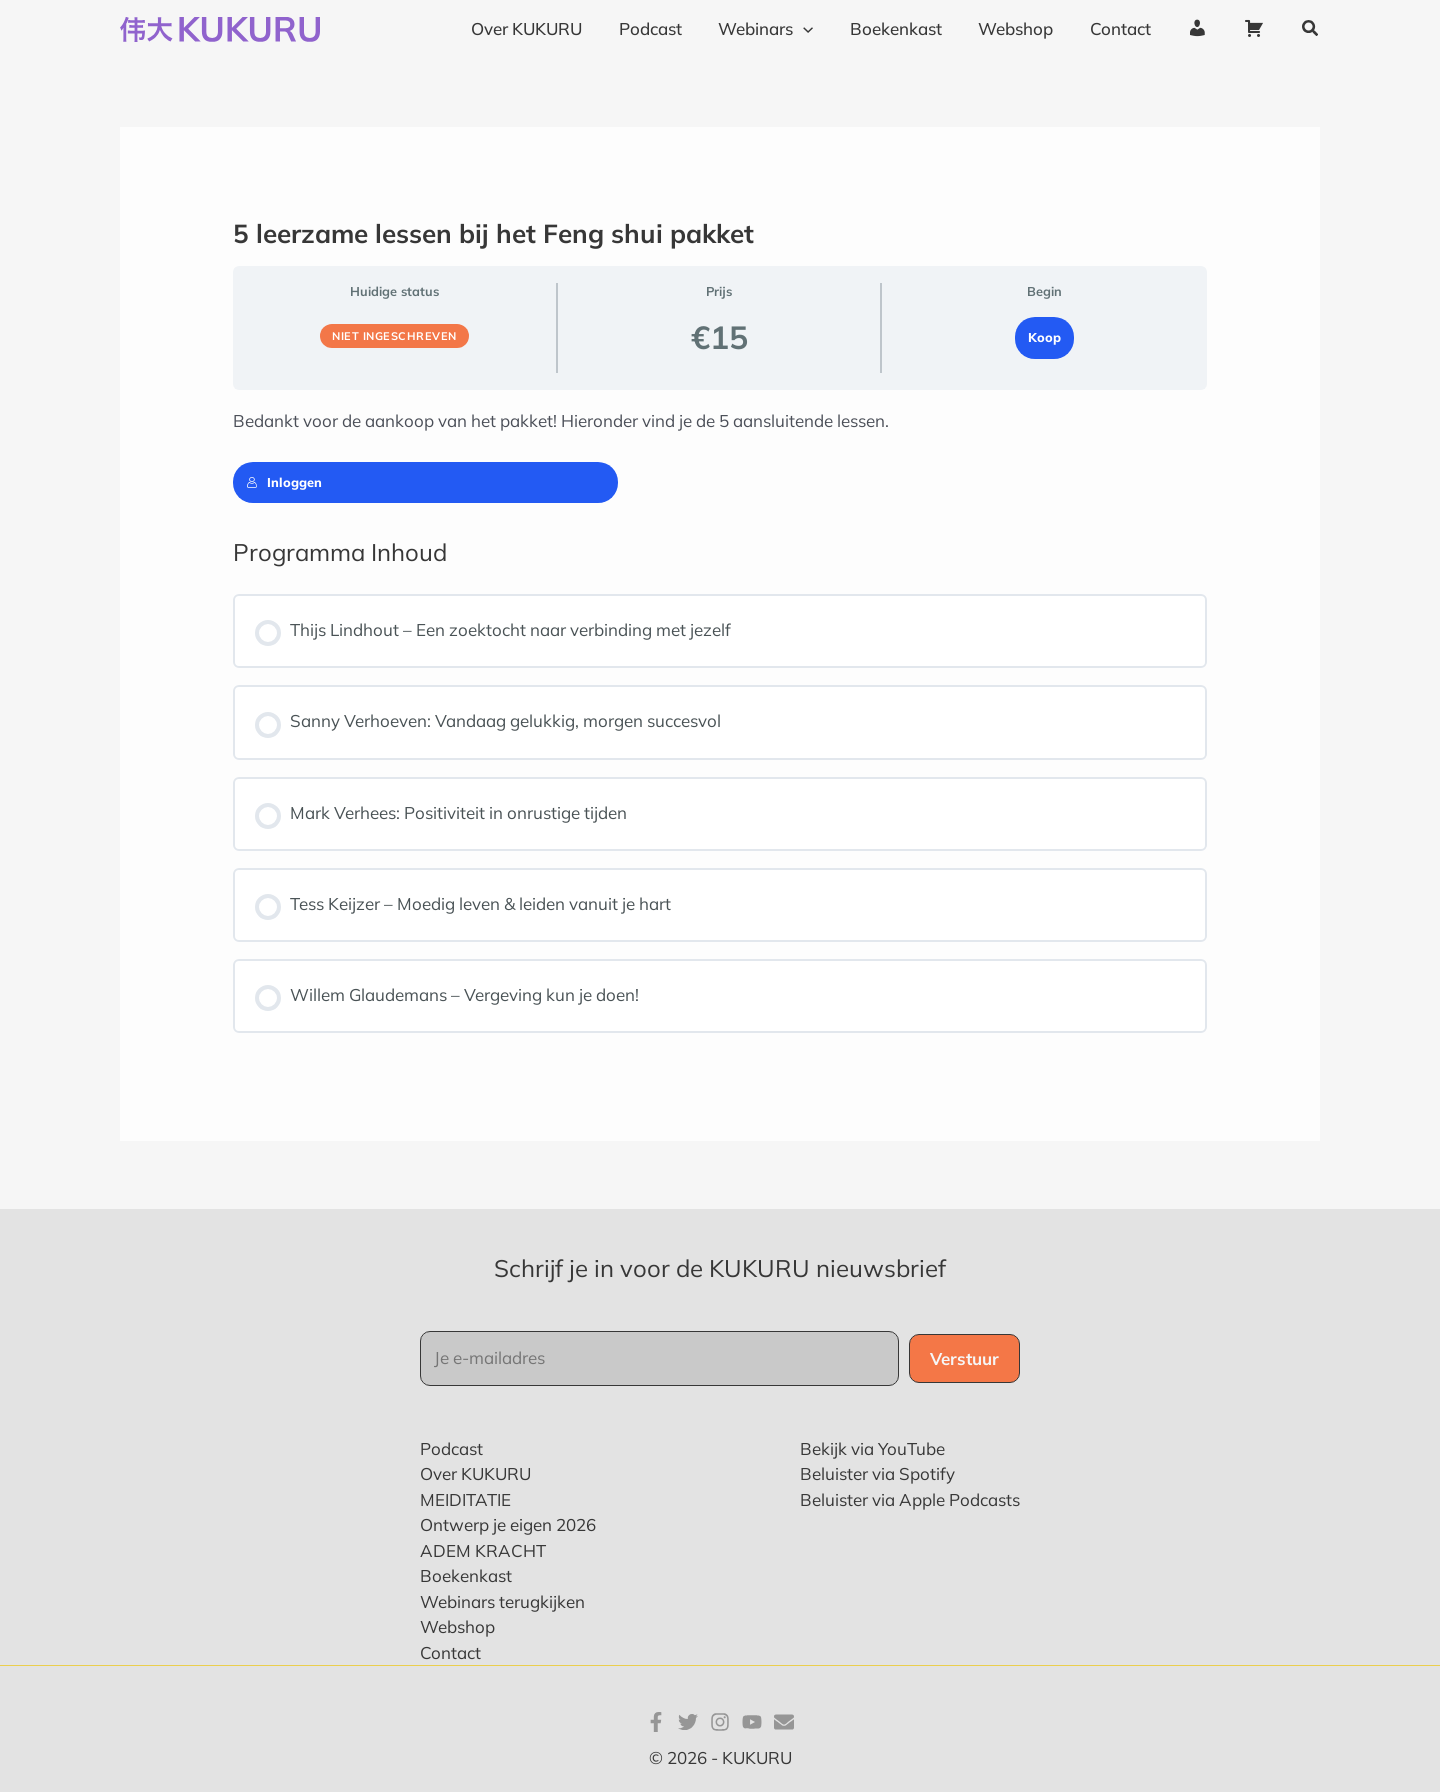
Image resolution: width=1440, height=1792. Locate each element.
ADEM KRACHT (483, 1550)
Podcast (451, 1448)
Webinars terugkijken (502, 1601)
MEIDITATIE (465, 1499)
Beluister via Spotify (877, 1473)
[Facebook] (656, 1722)
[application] (817, 29)
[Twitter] (688, 1722)
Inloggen (284, 482)
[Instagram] (720, 1722)
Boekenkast (466, 1575)
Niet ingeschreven (394, 336)
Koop (1044, 337)
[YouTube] (752, 1722)
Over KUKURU (475, 1473)
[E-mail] (784, 1722)
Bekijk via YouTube (872, 1448)
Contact (450, 1652)
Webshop (457, 1626)
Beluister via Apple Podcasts (910, 1499)
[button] (1311, 29)
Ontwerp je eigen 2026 (508, 1524)
